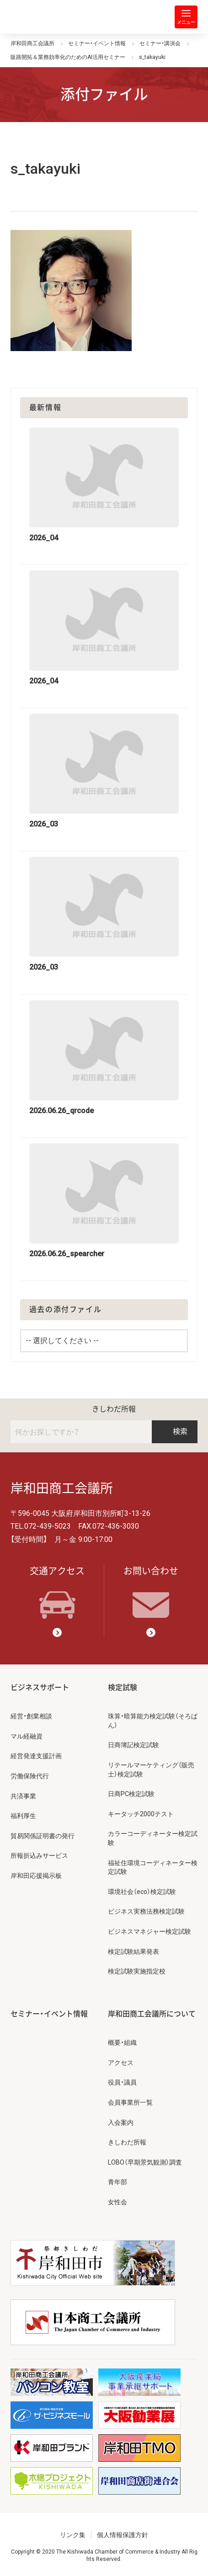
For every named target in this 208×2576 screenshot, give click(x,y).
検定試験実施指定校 (136, 1971)
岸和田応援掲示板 (36, 1875)
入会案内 (120, 2122)
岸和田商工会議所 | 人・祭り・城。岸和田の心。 (48, 17)
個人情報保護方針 (122, 2535)
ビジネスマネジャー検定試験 (149, 1931)
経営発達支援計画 (36, 1756)
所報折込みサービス (39, 1855)
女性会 (117, 2202)
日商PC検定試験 (131, 1793)
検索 (174, 1431)
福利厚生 (23, 1815)
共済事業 (23, 1796)
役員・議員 (122, 2082)
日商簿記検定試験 (133, 1745)
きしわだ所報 (114, 1409)
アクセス (120, 2062)
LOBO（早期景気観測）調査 (145, 2162)
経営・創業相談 (31, 1716)
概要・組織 (122, 2042)
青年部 (117, 2182)
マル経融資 (27, 1736)
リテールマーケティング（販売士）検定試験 (151, 1769)
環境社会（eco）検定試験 (142, 1891)
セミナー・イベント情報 (49, 2014)
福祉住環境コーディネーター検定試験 (152, 1867)
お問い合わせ (150, 1592)
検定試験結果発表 (133, 1951)
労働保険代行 (30, 1776)
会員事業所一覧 (130, 2102)
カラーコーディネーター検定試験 (152, 1838)
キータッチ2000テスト (141, 1814)
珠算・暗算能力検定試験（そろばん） (152, 1720)
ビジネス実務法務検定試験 (146, 1911)
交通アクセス (57, 1592)
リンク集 (72, 2535)
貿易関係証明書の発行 (43, 1836)
